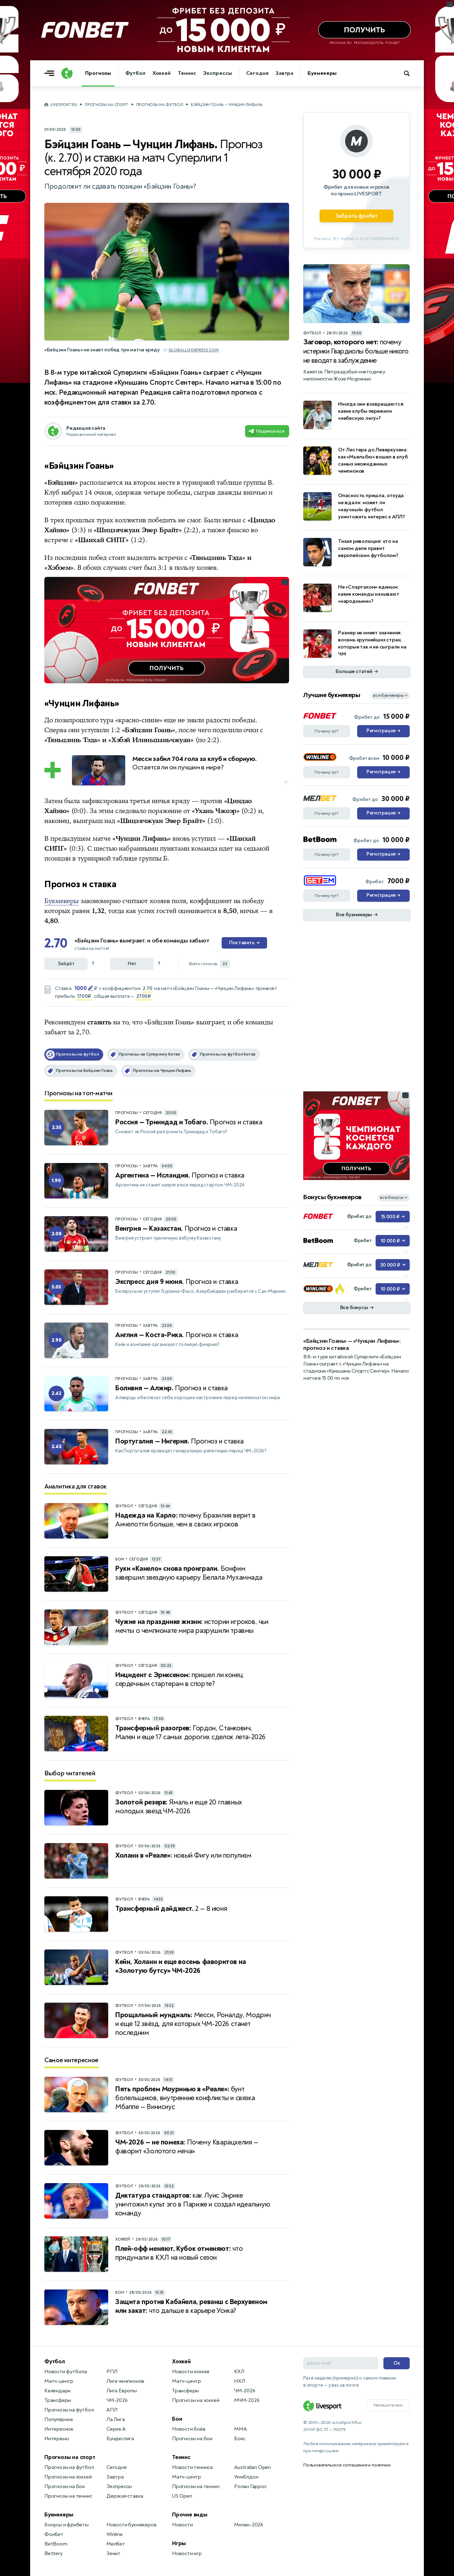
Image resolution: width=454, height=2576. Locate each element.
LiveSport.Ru (63, 104)
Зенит (113, 2553)
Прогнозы (98, 73)
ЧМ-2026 (117, 2400)
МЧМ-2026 (246, 2400)
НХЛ (239, 2381)
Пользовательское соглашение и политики (346, 2465)
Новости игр (187, 2553)
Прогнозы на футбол (159, 104)
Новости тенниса (192, 2467)
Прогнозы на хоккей (68, 2477)
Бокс (239, 2438)
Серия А (116, 2429)
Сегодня (257, 73)
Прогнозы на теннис (68, 2496)
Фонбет (53, 2534)
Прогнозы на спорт (106, 104)
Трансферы (57, 2400)
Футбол (135, 73)
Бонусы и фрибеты (66, 2524)
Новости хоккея (190, 2371)
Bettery (53, 2553)
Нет (132, 964)
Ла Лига (115, 2419)
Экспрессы (217, 73)
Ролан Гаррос (250, 2486)
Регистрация (383, 731)
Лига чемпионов (125, 2381)
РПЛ (111, 2371)
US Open (182, 2496)
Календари (57, 2390)
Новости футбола (65, 2371)
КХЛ (239, 2371)
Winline (114, 2534)
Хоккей (162, 73)
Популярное (58, 2419)
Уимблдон (246, 2477)
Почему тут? (327, 731)
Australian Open (252, 2467)
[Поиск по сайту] (410, 73)
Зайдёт (66, 964)
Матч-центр (58, 2381)
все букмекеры (390, 695)
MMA (240, 2429)
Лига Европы (121, 2390)
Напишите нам (388, 2405)
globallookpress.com (193, 350)
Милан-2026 (248, 2524)
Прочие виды (189, 2514)
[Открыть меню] (51, 73)
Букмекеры (322, 73)
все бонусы (393, 1198)
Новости (182, 2524)
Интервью (56, 2438)
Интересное (58, 2429)
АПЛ (111, 2410)
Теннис (187, 73)
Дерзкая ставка (124, 2496)
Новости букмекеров (131, 2524)
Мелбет (115, 2544)
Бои (177, 2418)
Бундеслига (120, 2438)
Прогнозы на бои (64, 2486)
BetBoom (55, 2544)
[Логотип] (67, 73)
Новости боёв (189, 2429)
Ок (396, 2363)
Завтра (284, 73)
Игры (179, 2543)
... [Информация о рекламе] (285, 582)
